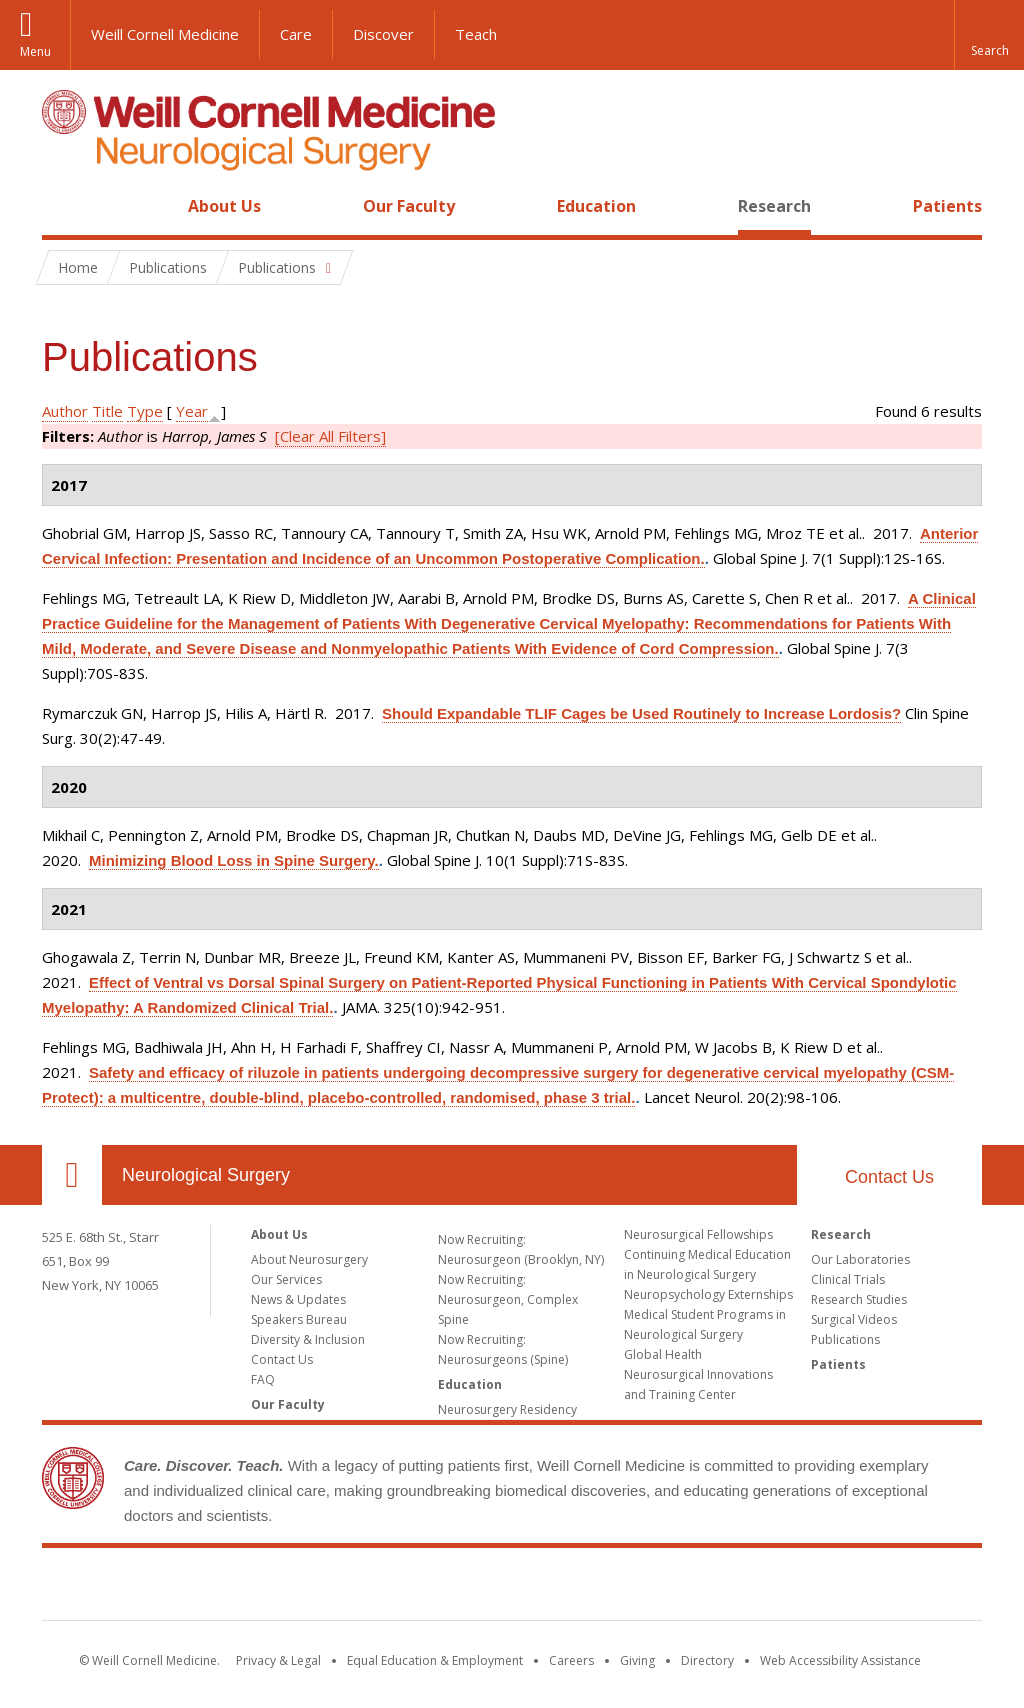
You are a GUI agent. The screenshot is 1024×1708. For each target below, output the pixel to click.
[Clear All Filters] (330, 436)
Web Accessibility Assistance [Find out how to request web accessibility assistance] (840, 1660)
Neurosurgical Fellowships (698, 1234)
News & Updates (298, 1299)
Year (192, 411)
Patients (947, 206)
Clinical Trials (848, 1279)
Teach (476, 34)
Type (145, 411)
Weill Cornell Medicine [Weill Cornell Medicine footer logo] (512, 1588)
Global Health (663, 1354)
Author (65, 411)
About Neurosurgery (309, 1259)
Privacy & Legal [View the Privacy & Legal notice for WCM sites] (278, 1660)
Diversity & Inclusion (308, 1339)
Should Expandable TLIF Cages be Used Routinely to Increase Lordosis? (641, 713)
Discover (383, 34)
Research (774, 206)
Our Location (72, 1175)
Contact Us (889, 1177)
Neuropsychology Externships (708, 1294)
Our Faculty (409, 206)
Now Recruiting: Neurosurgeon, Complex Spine (508, 1299)
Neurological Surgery (206, 1175)
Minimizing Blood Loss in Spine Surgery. (234, 860)
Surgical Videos (854, 1319)
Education (596, 206)
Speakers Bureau (299, 1319)
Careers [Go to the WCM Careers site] (571, 1660)
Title (107, 411)
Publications (845, 1339)
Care (296, 34)
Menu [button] (35, 51)
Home (64, 206)
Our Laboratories (860, 1259)
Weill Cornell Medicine (165, 34)
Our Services (286, 1279)
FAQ (263, 1379)
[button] (989, 35)
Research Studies (859, 1299)
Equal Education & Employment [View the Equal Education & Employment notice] (435, 1660)
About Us (224, 206)
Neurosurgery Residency (507, 1409)
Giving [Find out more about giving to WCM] (637, 1660)
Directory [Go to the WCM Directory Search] (707, 1660)
